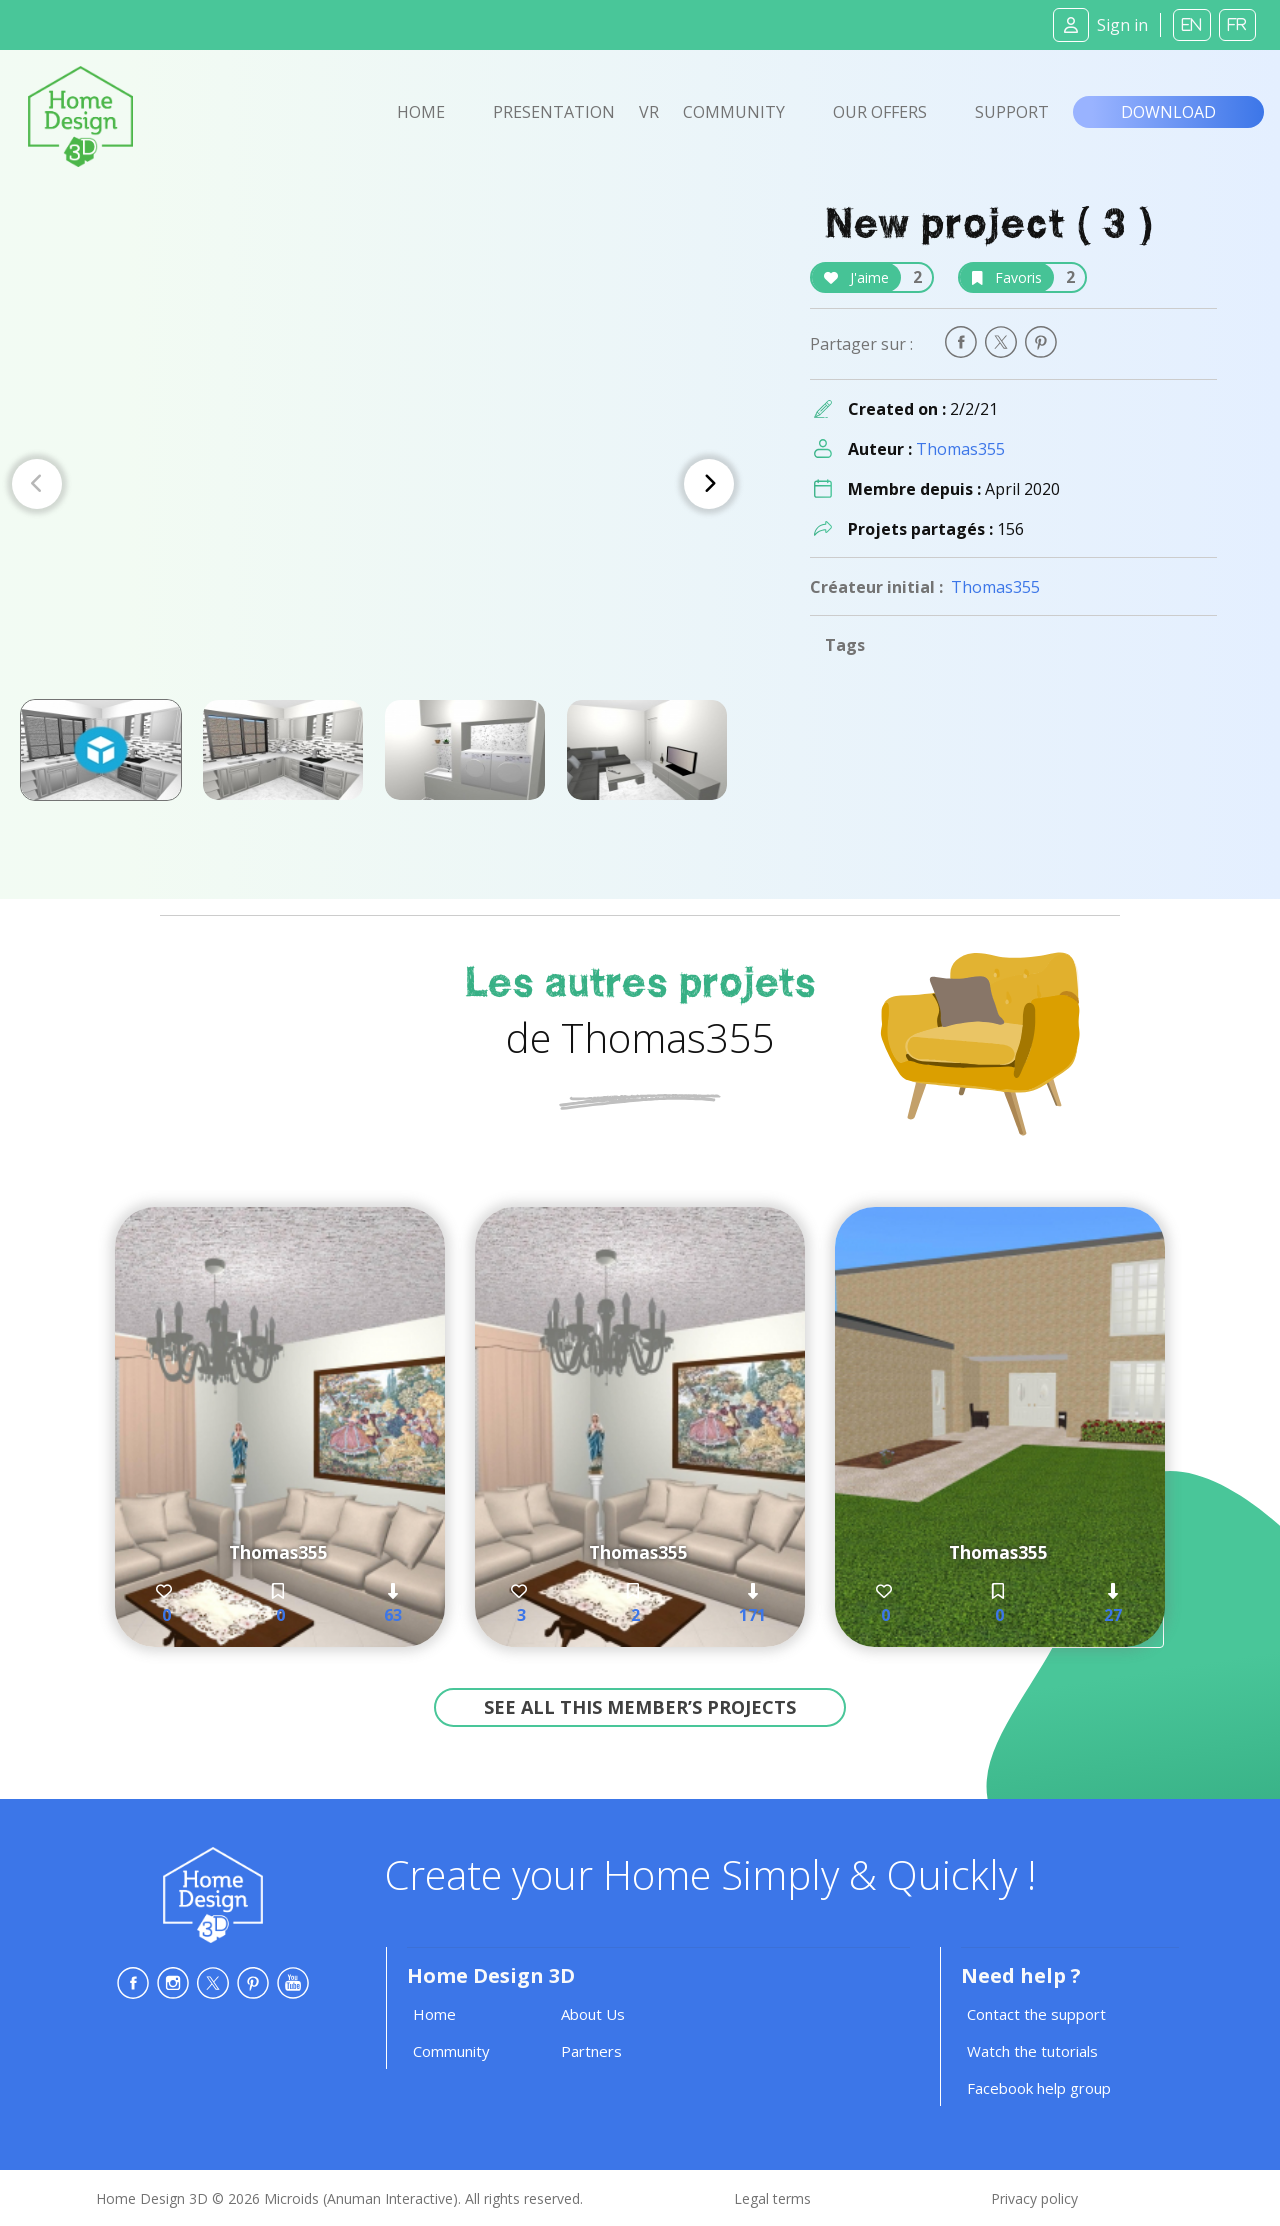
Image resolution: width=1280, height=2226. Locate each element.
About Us (593, 2014)
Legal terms (772, 2198)
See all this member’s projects (640, 1707)
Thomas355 (960, 449)
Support (1012, 112)
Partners (591, 2051)
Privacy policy (1034, 2198)
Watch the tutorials (1032, 2051)
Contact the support (1036, 2014)
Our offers (880, 112)
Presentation (554, 112)
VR (649, 112)
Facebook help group (1039, 2088)
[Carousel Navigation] (373, 484)
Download (1168, 112)
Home (421, 112)
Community (734, 112)
